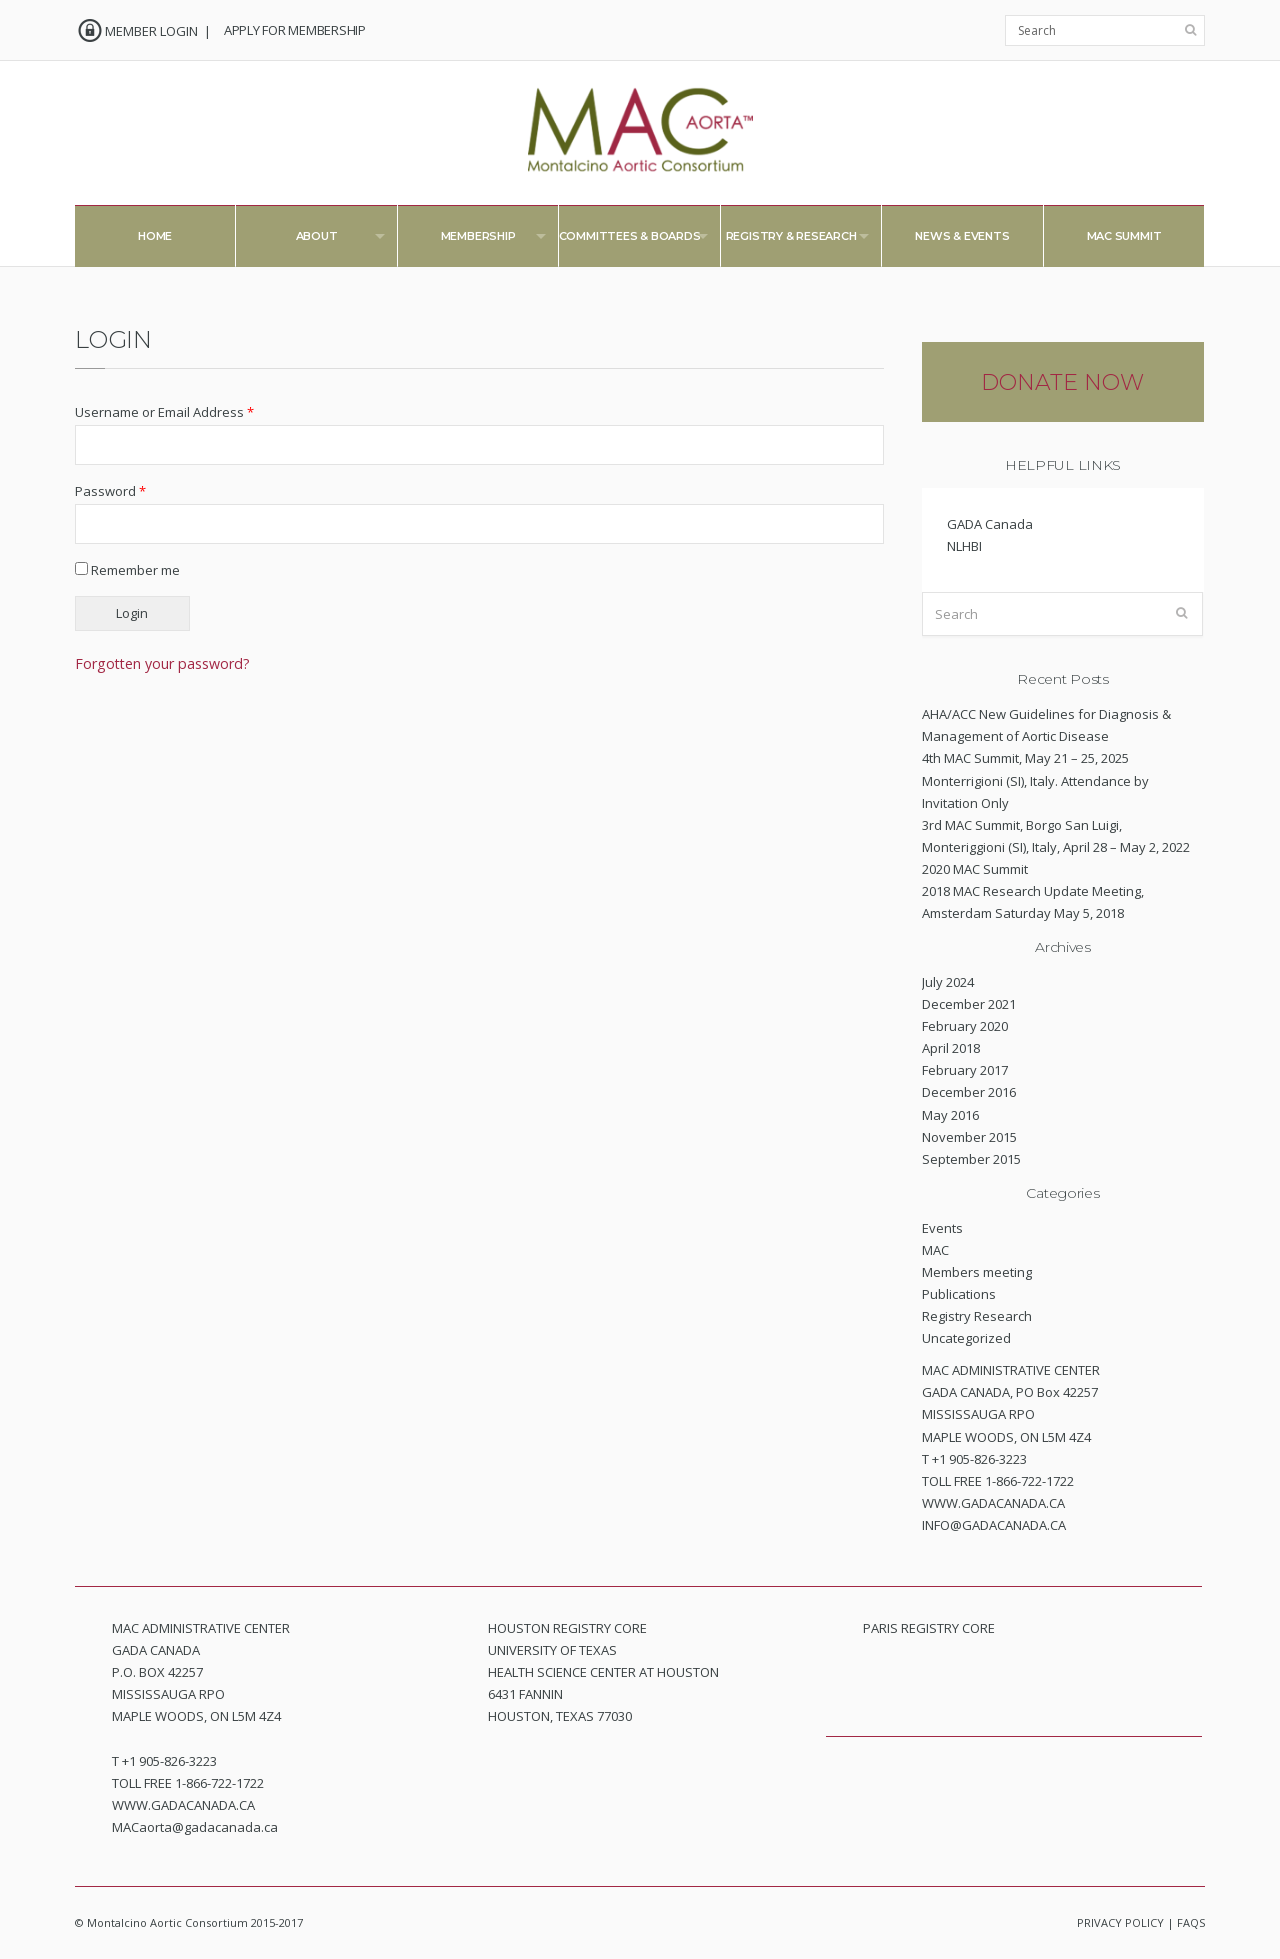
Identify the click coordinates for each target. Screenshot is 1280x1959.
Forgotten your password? (162, 663)
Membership (472, 240)
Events (942, 1228)
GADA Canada (990, 524)
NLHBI (964, 546)
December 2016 (969, 1092)
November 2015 (969, 1137)
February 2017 (965, 1070)
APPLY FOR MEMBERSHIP (295, 30)
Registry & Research (785, 240)
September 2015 (971, 1159)
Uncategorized (966, 1338)
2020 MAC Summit (975, 869)
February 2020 (965, 1026)
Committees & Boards (623, 240)
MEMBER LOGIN (151, 31)
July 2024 (948, 982)
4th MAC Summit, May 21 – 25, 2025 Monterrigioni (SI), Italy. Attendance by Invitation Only (1035, 780)
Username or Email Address (164, 412)
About (310, 240)
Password (110, 491)
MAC (935, 1250)
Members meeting (977, 1272)
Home (155, 236)
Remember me (127, 570)
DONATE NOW (1062, 382)
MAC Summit (1124, 236)
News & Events (962, 236)
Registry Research (977, 1316)
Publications (959, 1294)
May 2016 (950, 1115)
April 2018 (951, 1048)
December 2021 (969, 1004)
